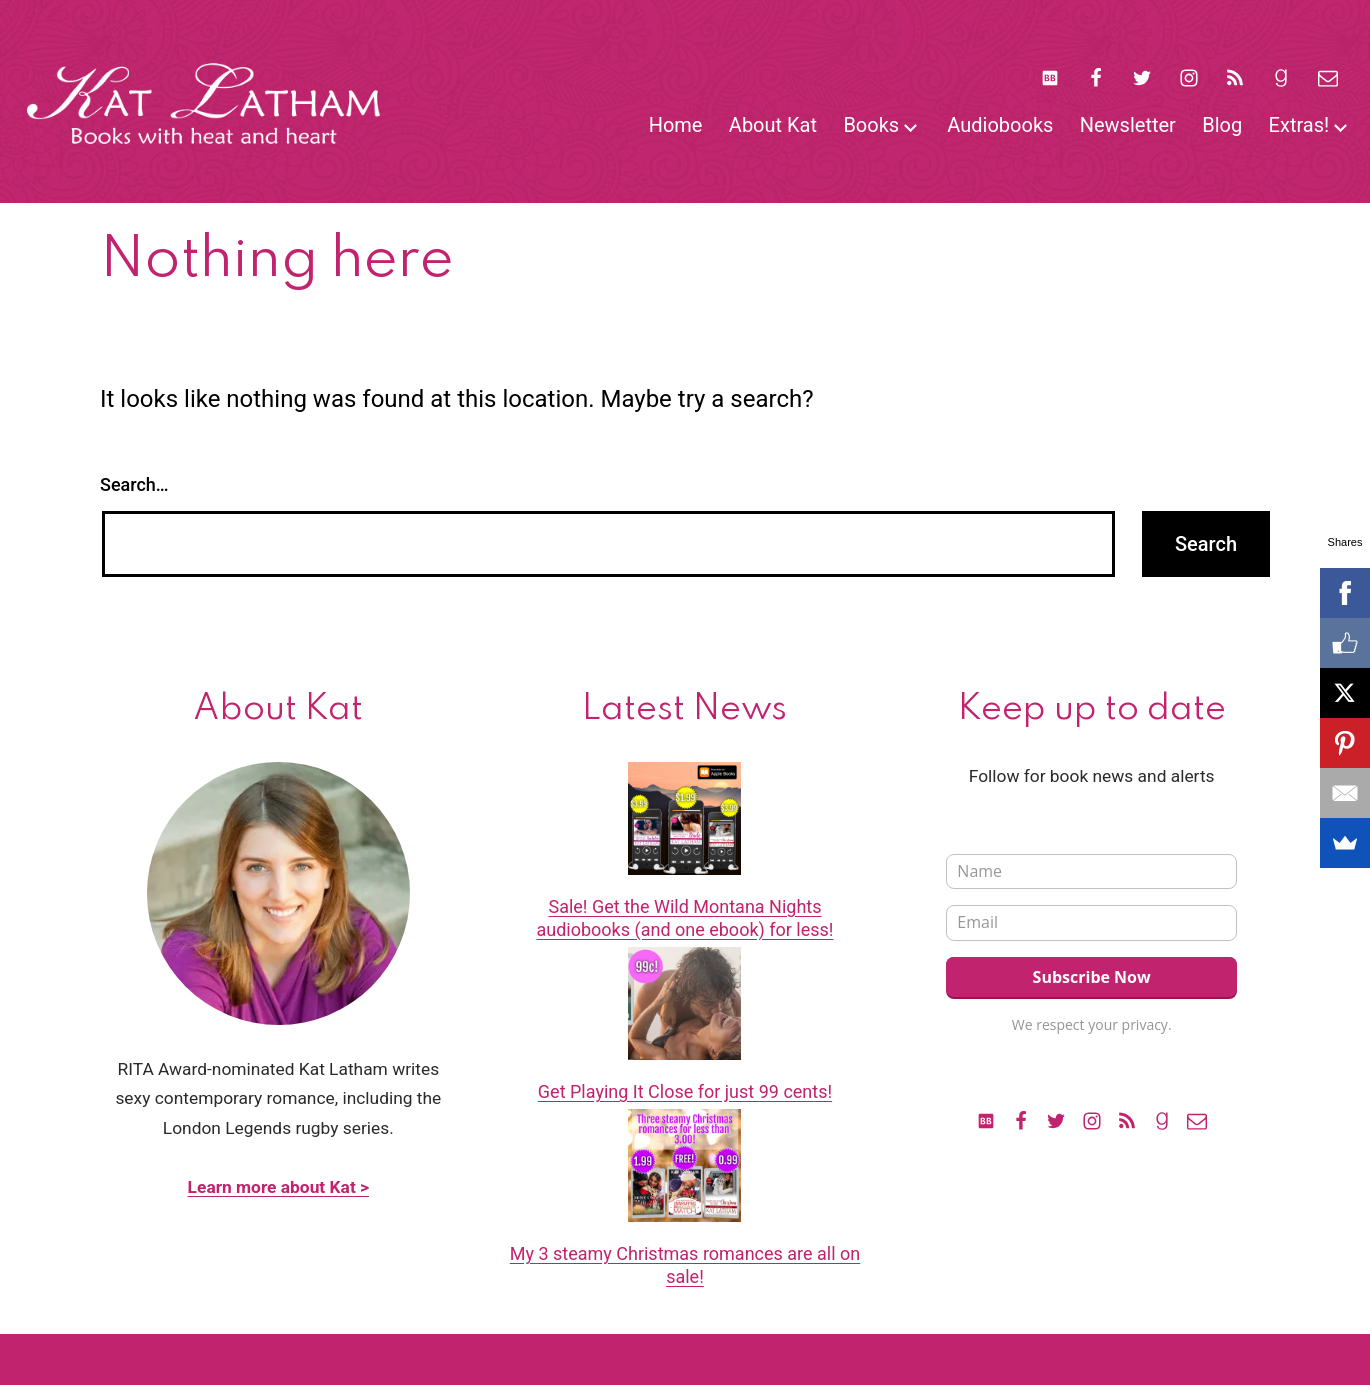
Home (676, 125)
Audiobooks (1000, 125)
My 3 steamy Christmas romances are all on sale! (685, 1265)
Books (871, 125)
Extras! (1299, 125)
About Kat (773, 125)
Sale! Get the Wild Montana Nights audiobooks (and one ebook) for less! (684, 918)
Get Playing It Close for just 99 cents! (685, 1091)
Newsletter (1128, 125)
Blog (1222, 125)
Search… (134, 484)
